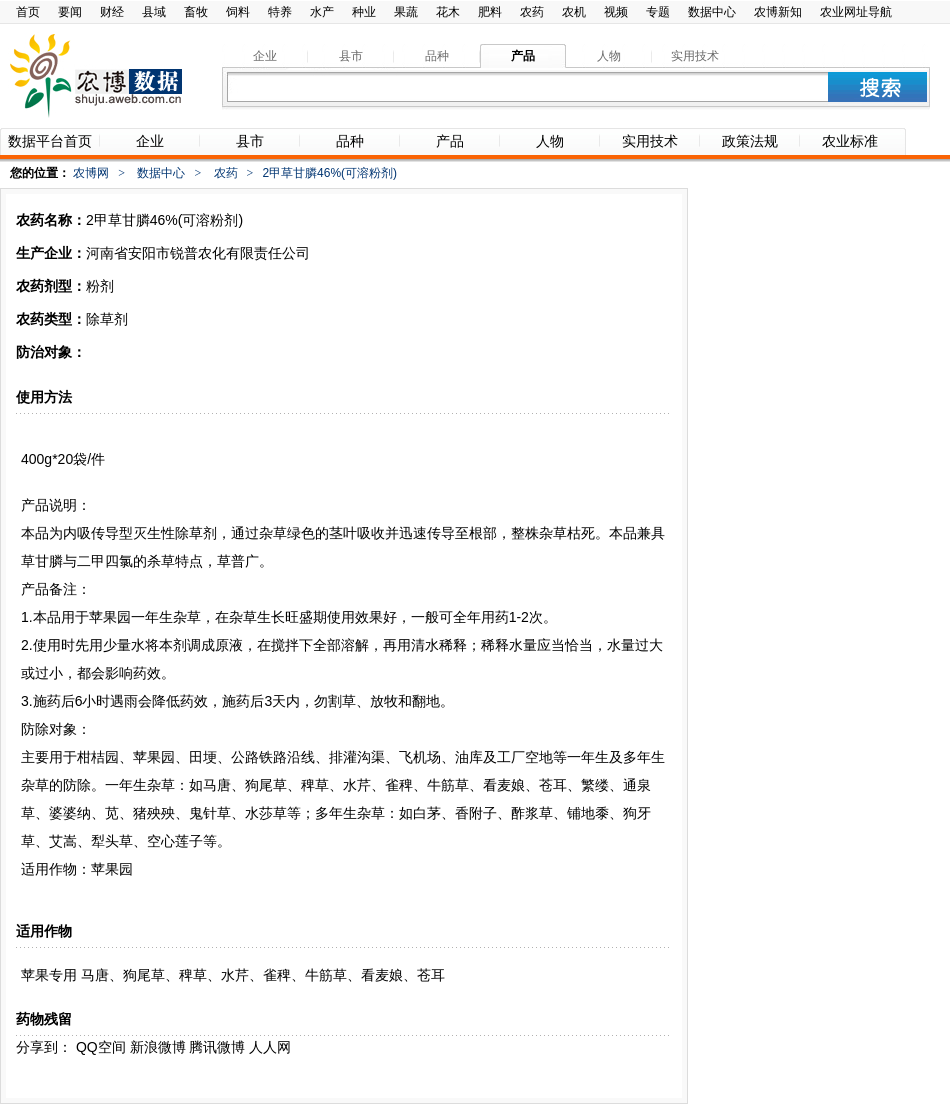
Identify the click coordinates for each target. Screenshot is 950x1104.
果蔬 (406, 12)
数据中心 (712, 12)
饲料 (238, 12)
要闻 (70, 12)
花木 (448, 12)
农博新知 (778, 12)
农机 (574, 12)
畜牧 (196, 12)
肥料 (490, 12)
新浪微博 (158, 1047)
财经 (112, 12)
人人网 (270, 1047)
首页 (28, 12)
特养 (280, 12)
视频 (616, 12)
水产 (322, 12)
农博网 (91, 173)
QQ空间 (101, 1047)
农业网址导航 (856, 12)
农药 (532, 12)
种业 (364, 12)
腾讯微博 (217, 1047)
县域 (154, 12)
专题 (658, 12)
